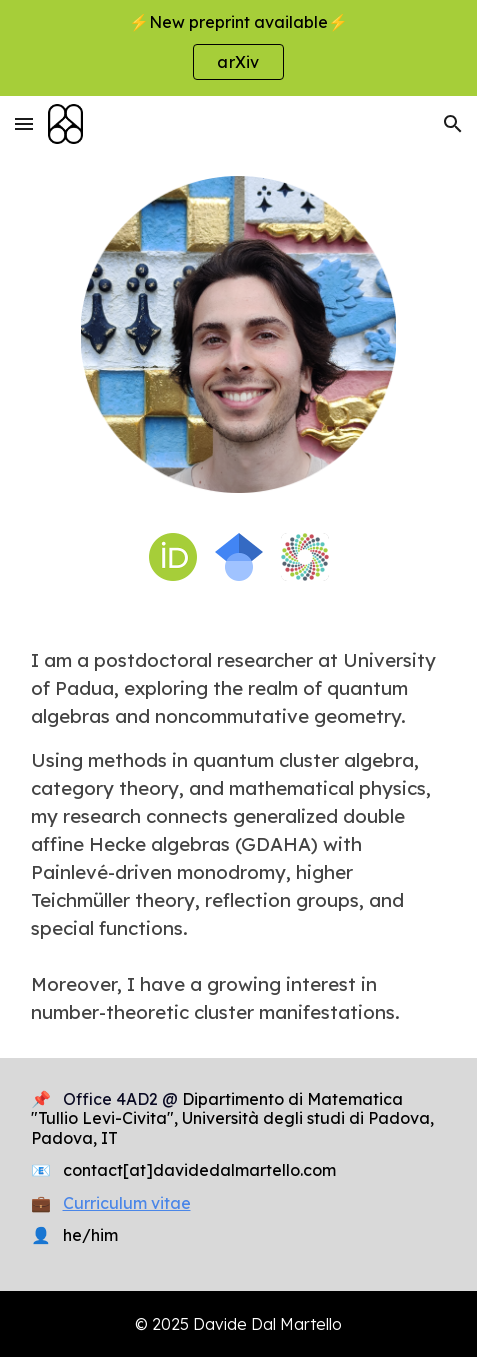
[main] (239, 836)
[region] (238, 48)
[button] (24, 123)
